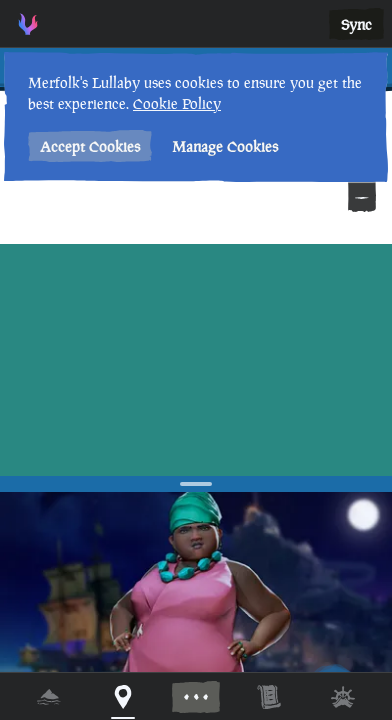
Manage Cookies (225, 146)
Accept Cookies (90, 146)
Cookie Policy (177, 103)
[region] (196, 360)
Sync (356, 24)
